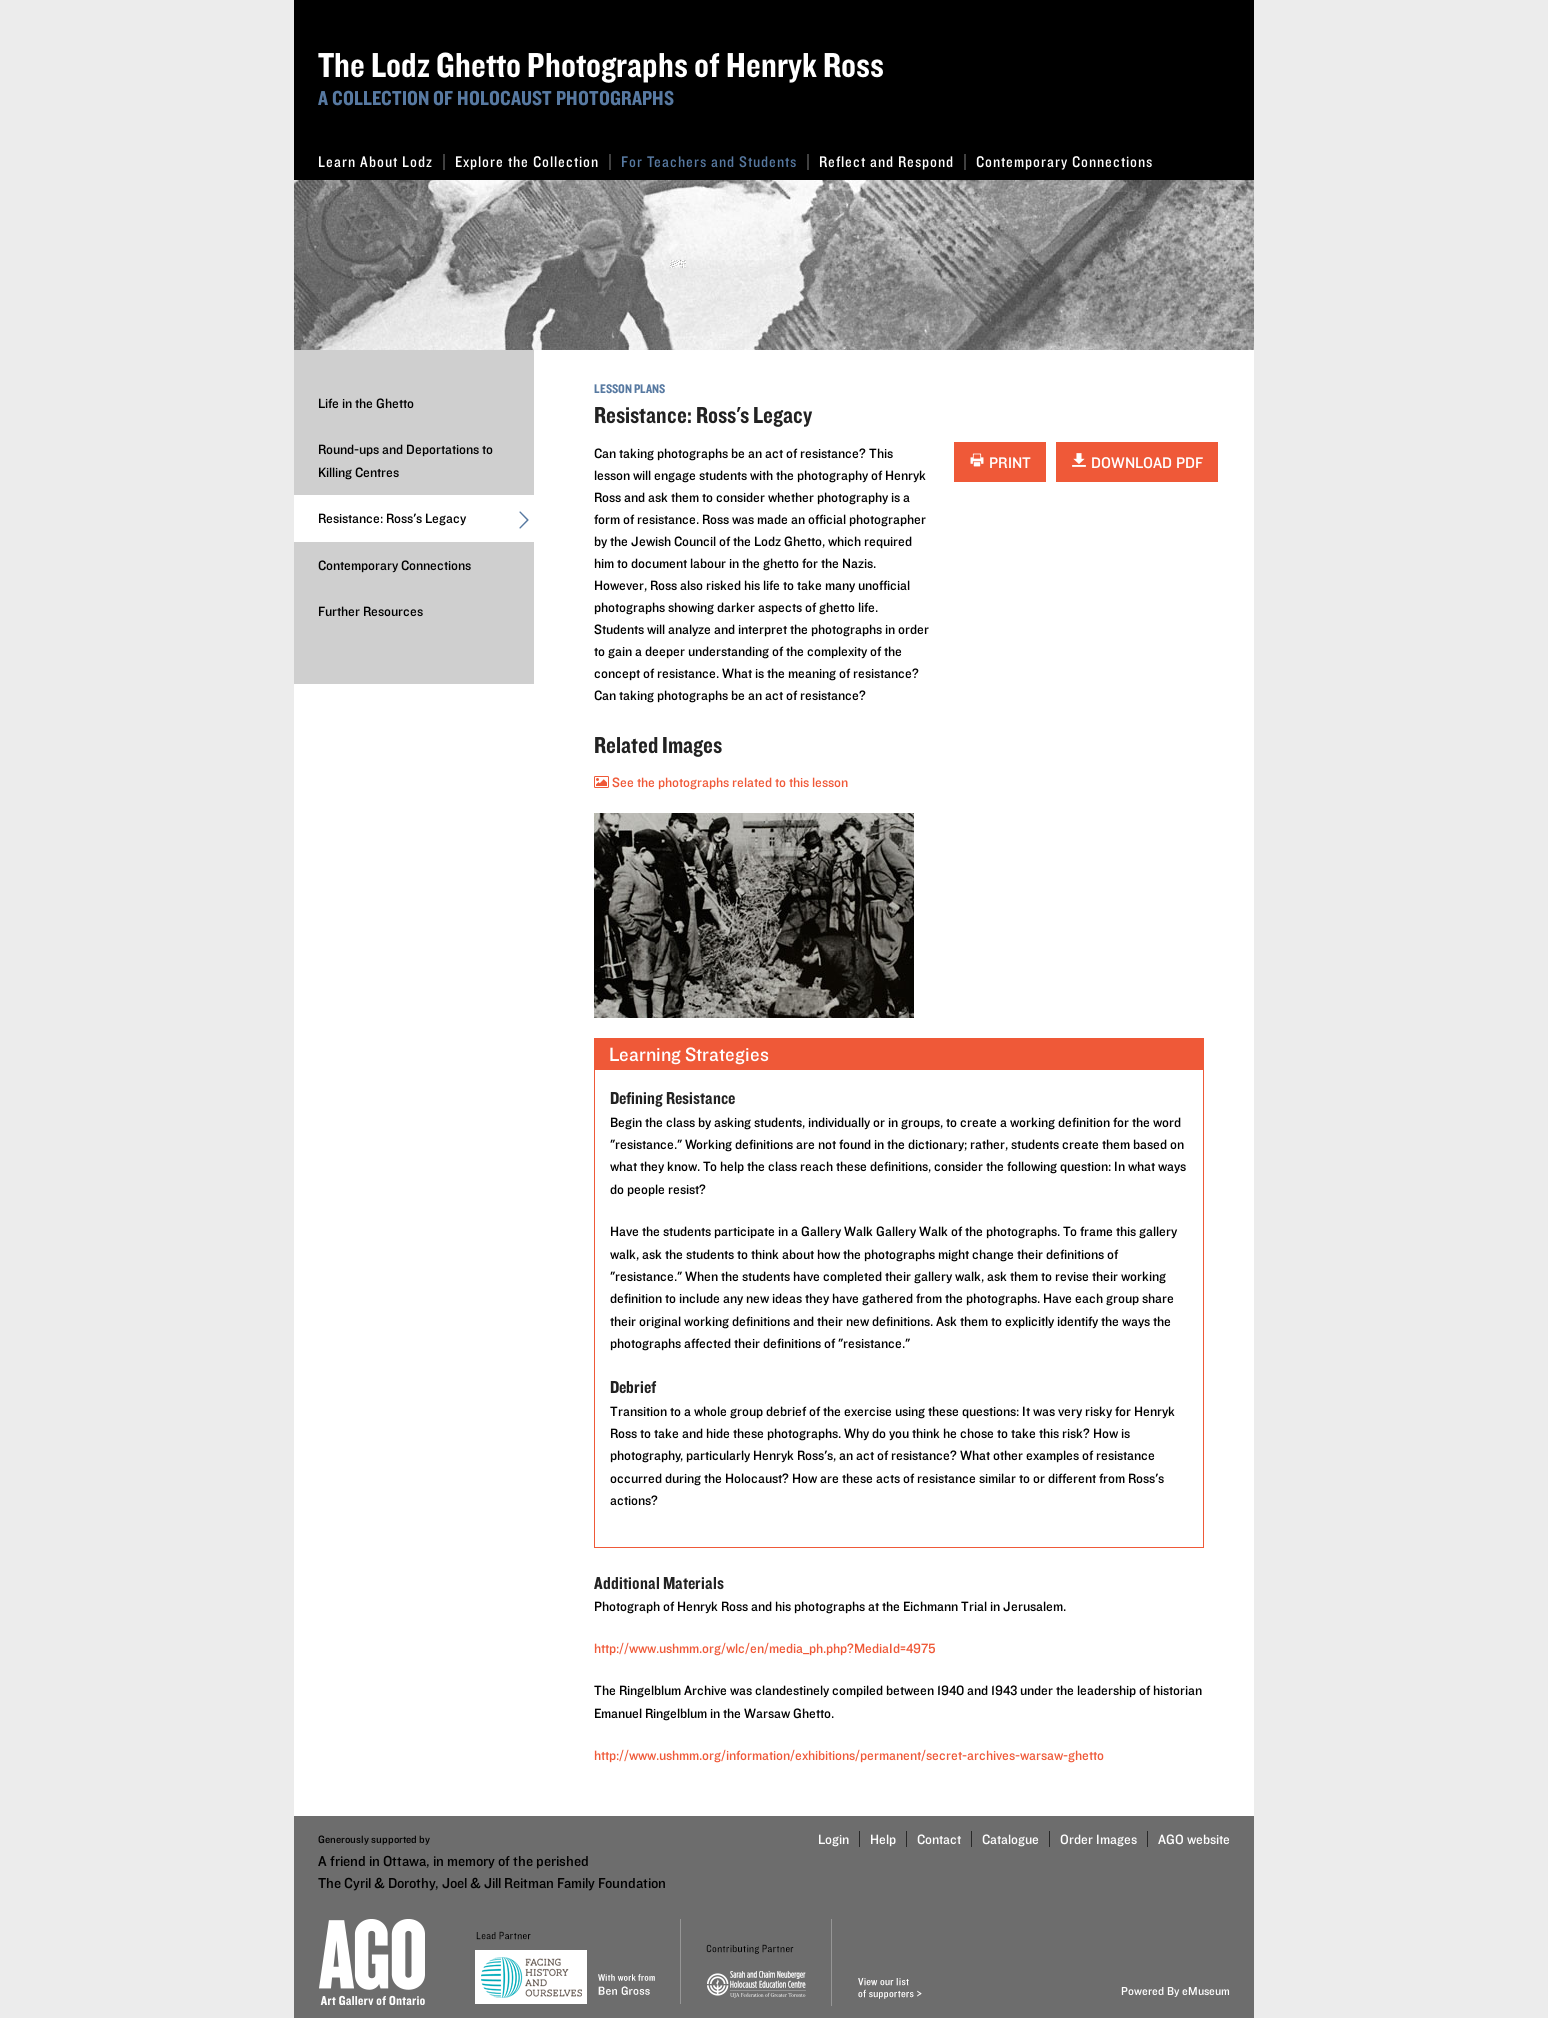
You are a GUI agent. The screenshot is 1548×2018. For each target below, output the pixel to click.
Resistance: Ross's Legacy (426, 523)
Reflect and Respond (892, 161)
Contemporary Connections (1064, 161)
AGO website (1194, 1839)
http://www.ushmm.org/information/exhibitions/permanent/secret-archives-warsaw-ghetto (849, 1755)
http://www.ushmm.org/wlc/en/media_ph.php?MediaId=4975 (765, 1648)
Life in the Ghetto (366, 403)
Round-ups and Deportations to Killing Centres (405, 460)
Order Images (1098, 1839)
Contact (939, 1839)
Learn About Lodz (381, 161)
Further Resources (370, 611)
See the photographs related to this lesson (721, 782)
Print (1000, 462)
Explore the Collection (533, 161)
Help (883, 1839)
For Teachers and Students (715, 161)
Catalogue (1010, 1839)
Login (833, 1839)
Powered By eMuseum (1175, 1990)
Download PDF (1137, 462)
